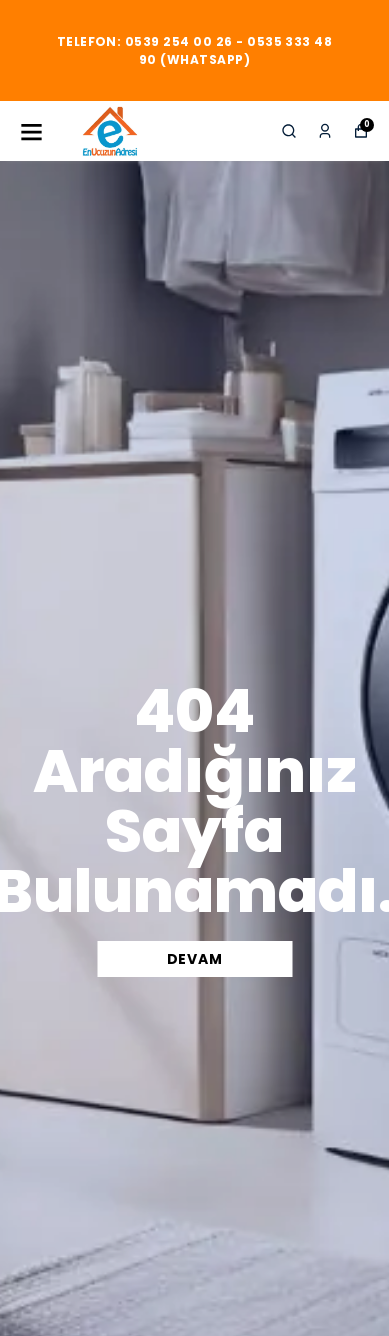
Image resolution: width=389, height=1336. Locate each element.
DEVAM (195, 959)
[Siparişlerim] (325, 131)
